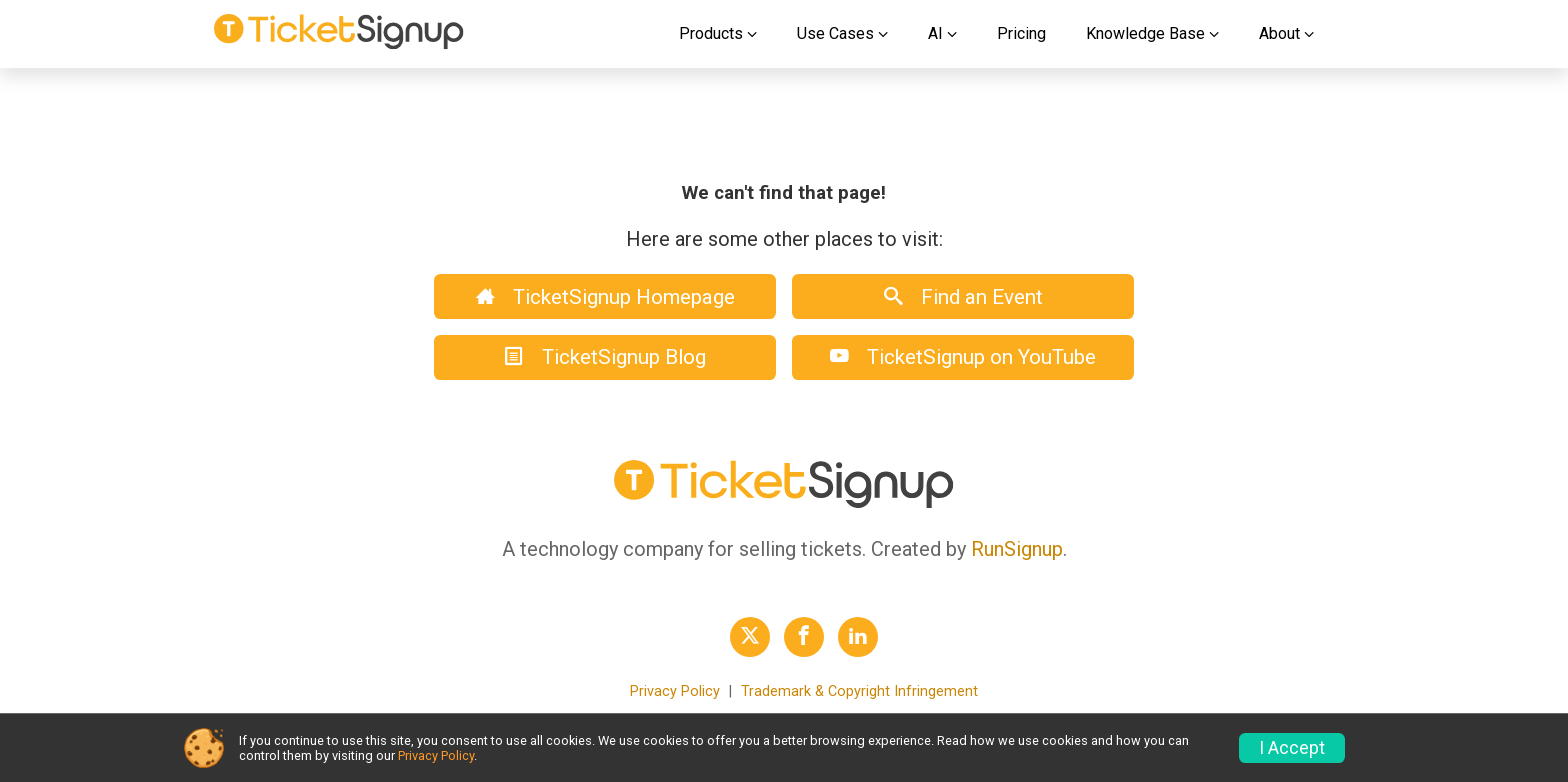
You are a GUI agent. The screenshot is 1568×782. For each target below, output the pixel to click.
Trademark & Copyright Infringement (859, 691)
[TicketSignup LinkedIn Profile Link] (858, 637)
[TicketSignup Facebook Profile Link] (804, 637)
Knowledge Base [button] (1145, 33)
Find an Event (963, 297)
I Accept (1292, 748)
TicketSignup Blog (605, 357)
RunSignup (1017, 549)
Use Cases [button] (835, 33)
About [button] (1279, 33)
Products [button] (711, 33)
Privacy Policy (675, 691)
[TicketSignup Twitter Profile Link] (750, 637)
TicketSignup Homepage (605, 297)
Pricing (1021, 33)
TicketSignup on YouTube (963, 357)
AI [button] (935, 33)
